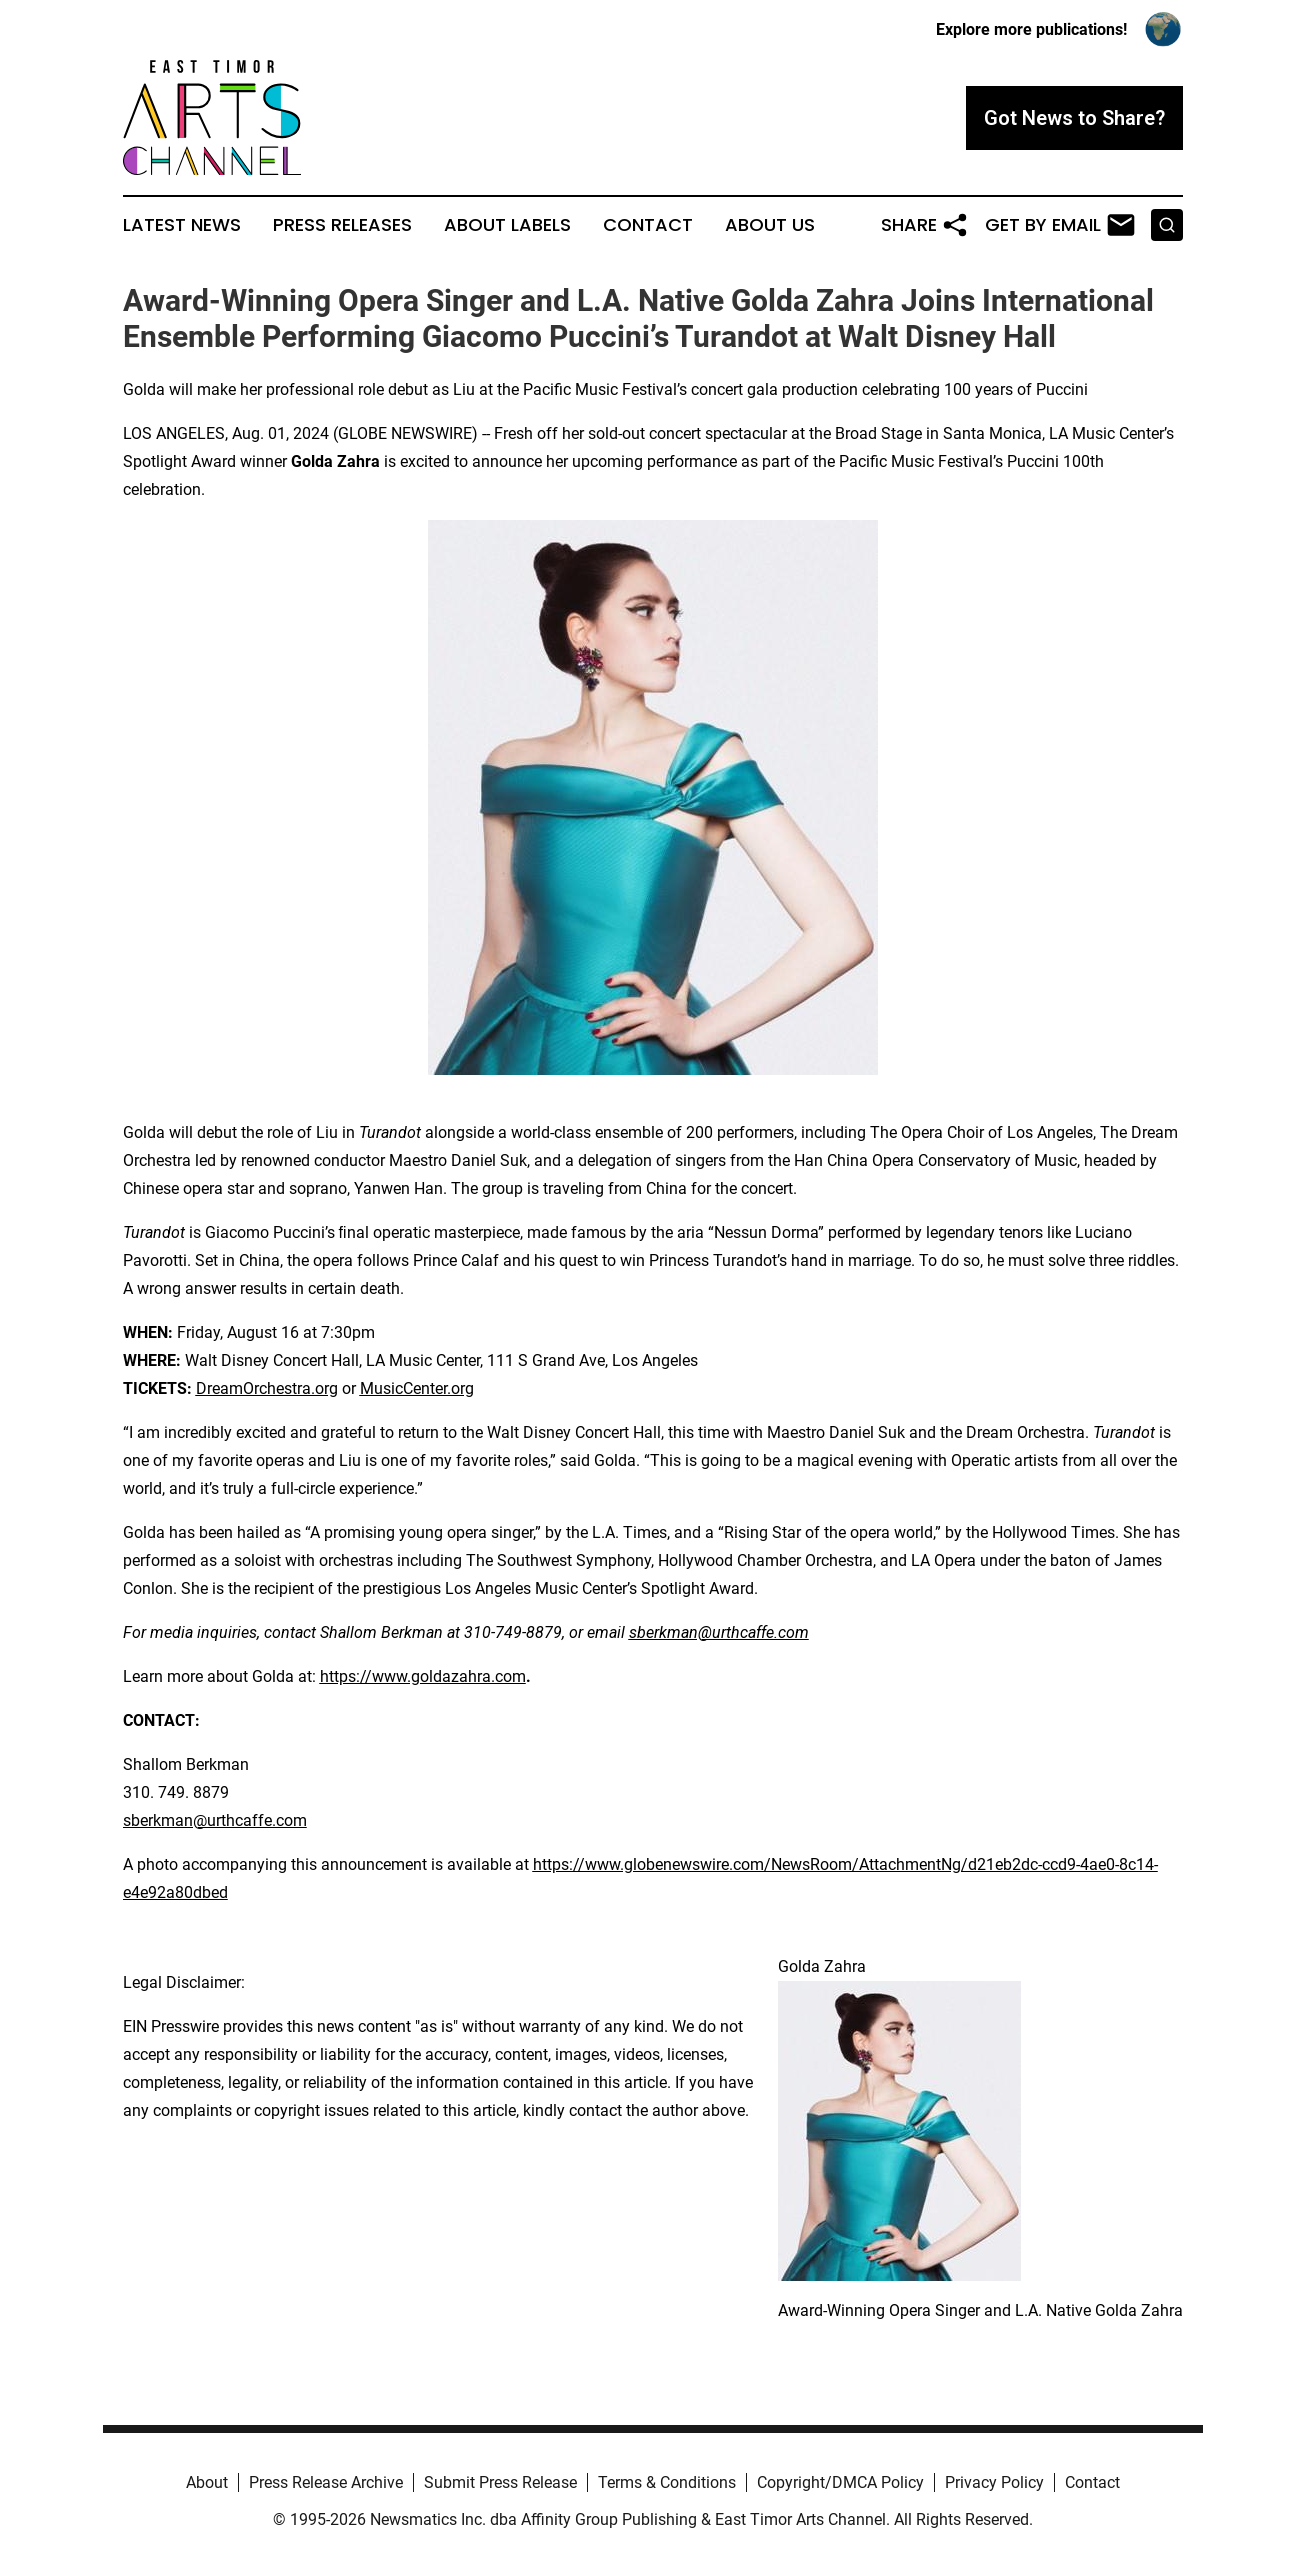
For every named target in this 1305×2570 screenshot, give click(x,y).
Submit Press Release (500, 2482)
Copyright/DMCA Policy (840, 2482)
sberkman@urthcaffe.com (215, 1820)
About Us (770, 225)
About (207, 2482)
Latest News (182, 225)
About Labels (507, 225)
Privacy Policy (994, 2482)
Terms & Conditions (667, 2482)
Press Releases (342, 225)
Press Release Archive (326, 2482)
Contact (648, 225)
